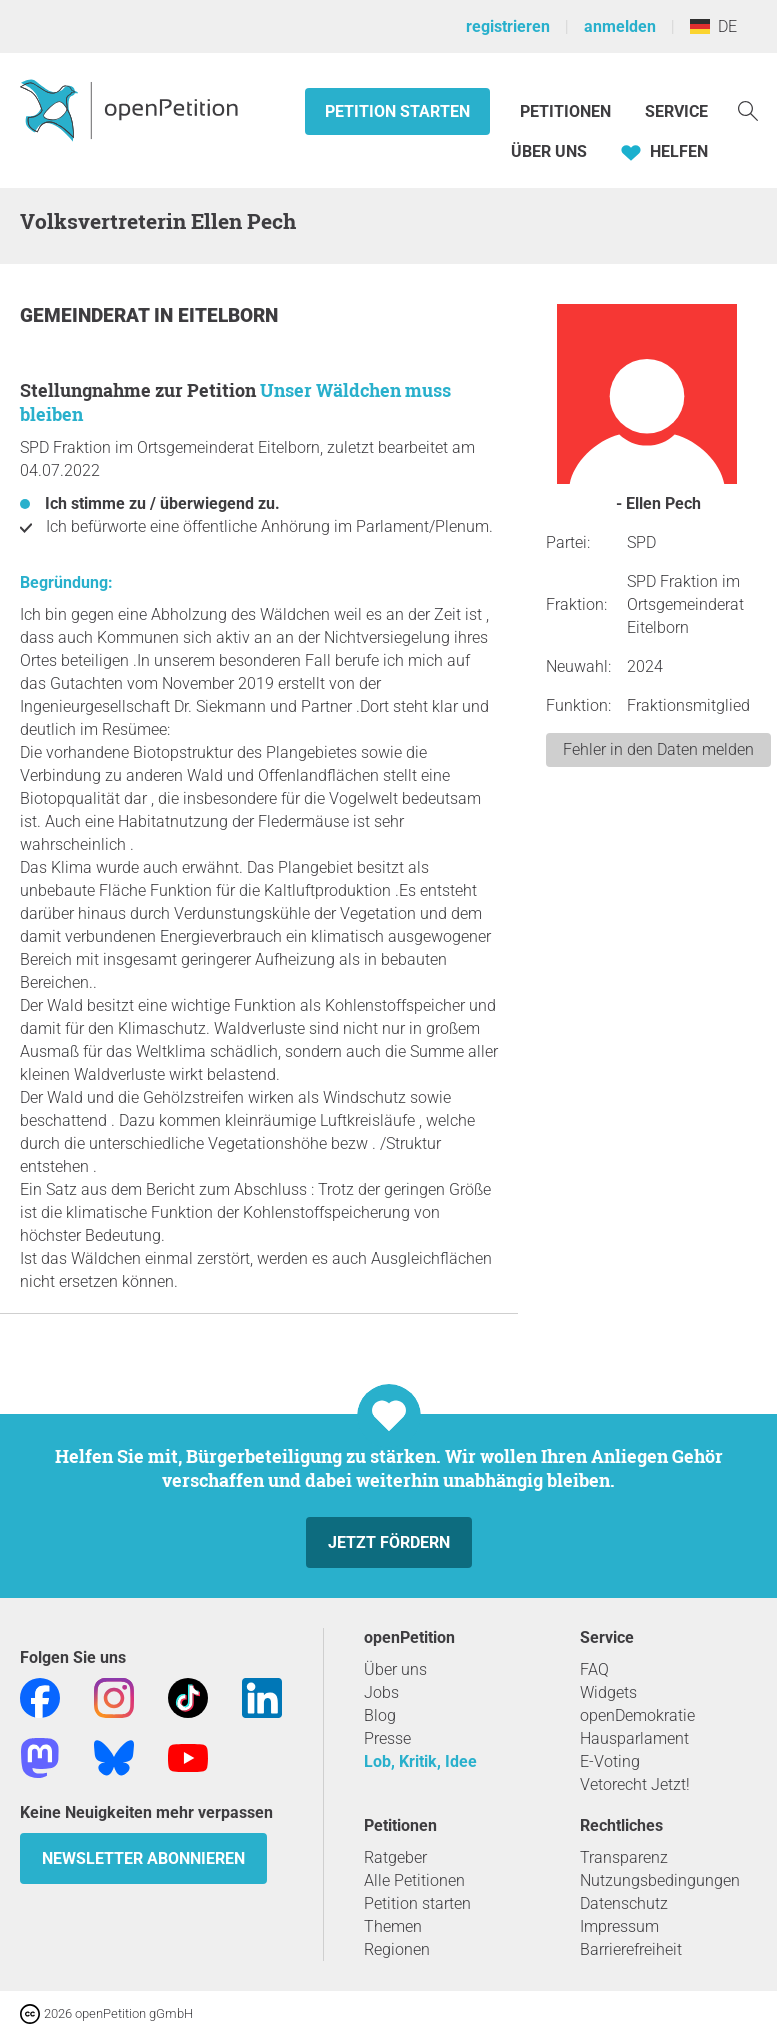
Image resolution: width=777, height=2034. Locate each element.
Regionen (397, 1949)
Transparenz (624, 1857)
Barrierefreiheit (631, 1949)
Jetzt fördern (389, 1542)
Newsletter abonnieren (143, 1858)
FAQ (594, 1669)
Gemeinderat (87, 315)
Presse (387, 1738)
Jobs (381, 1692)
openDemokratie (637, 1715)
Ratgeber (395, 1857)
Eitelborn (228, 315)
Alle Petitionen (414, 1880)
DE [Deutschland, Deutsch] (713, 26)
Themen (393, 1926)
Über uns (395, 1669)
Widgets (608, 1692)
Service (676, 111)
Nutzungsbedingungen (660, 1880)
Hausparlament (634, 1738)
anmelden (620, 26)
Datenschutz (624, 1903)
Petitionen (567, 111)
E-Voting (610, 1761)
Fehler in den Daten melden (658, 749)
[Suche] (748, 109)
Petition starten (397, 111)
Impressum (619, 1926)
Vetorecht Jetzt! (635, 1784)
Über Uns (549, 151)
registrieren (508, 26)
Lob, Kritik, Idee (420, 1761)
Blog (380, 1715)
